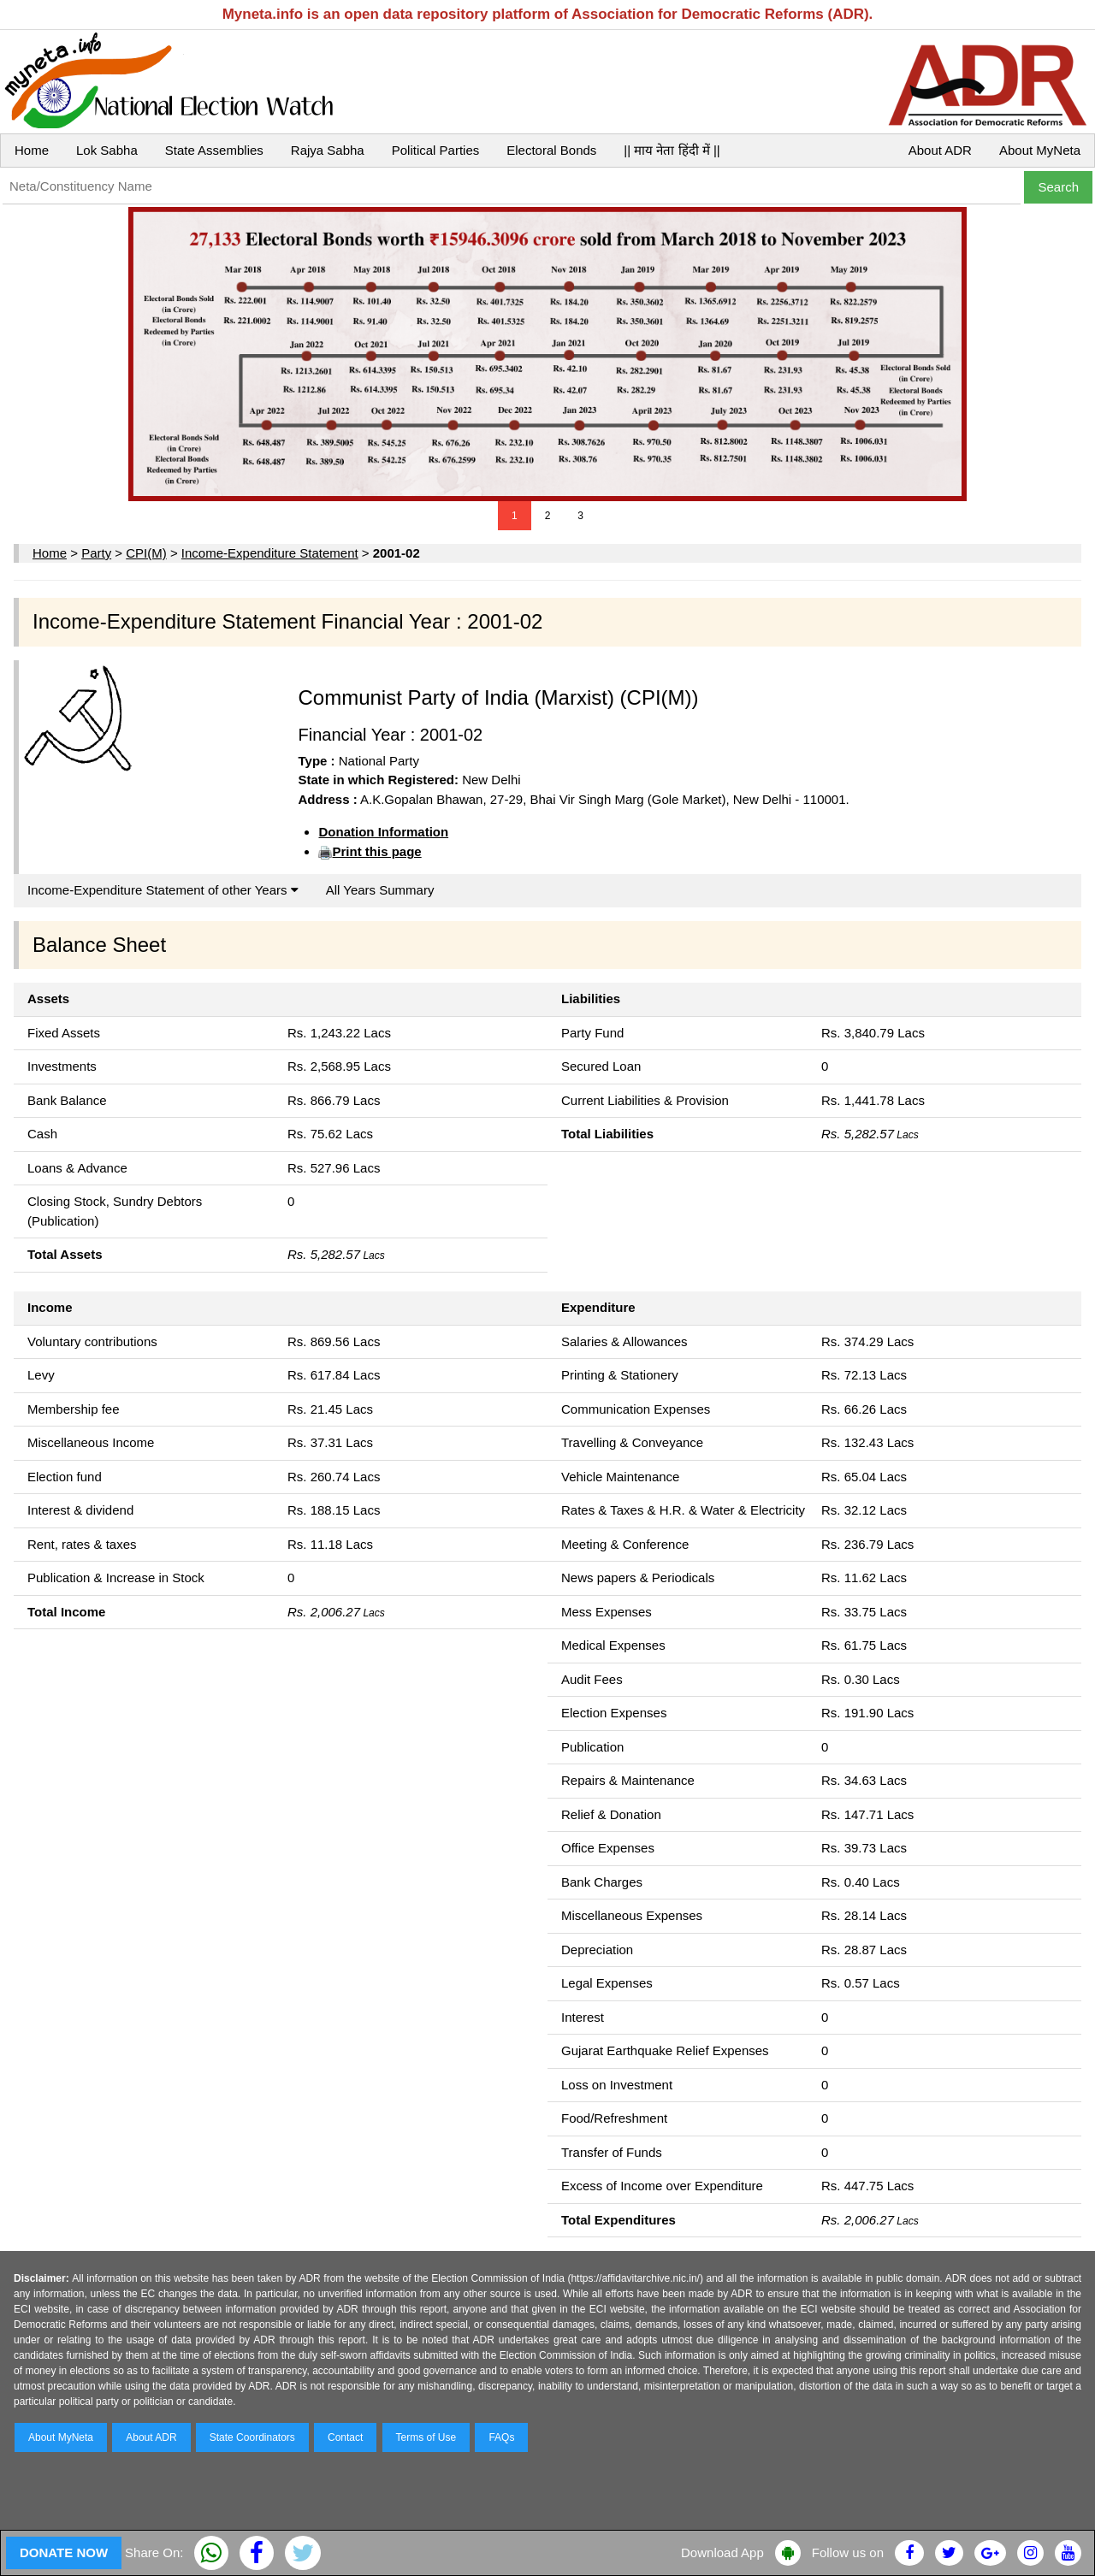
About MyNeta (1039, 150)
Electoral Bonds (551, 150)
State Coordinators (252, 2437)
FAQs (501, 2437)
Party (96, 553)
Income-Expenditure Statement (269, 553)
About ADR (940, 150)
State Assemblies (214, 150)
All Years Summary (380, 890)
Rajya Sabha (327, 150)
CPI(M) (146, 553)
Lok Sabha (107, 150)
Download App (722, 2552)
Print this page (376, 851)
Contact (345, 2437)
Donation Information (383, 831)
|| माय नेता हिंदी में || (671, 150)
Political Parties (436, 150)
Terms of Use (426, 2437)
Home (32, 150)
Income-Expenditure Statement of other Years (163, 890)
